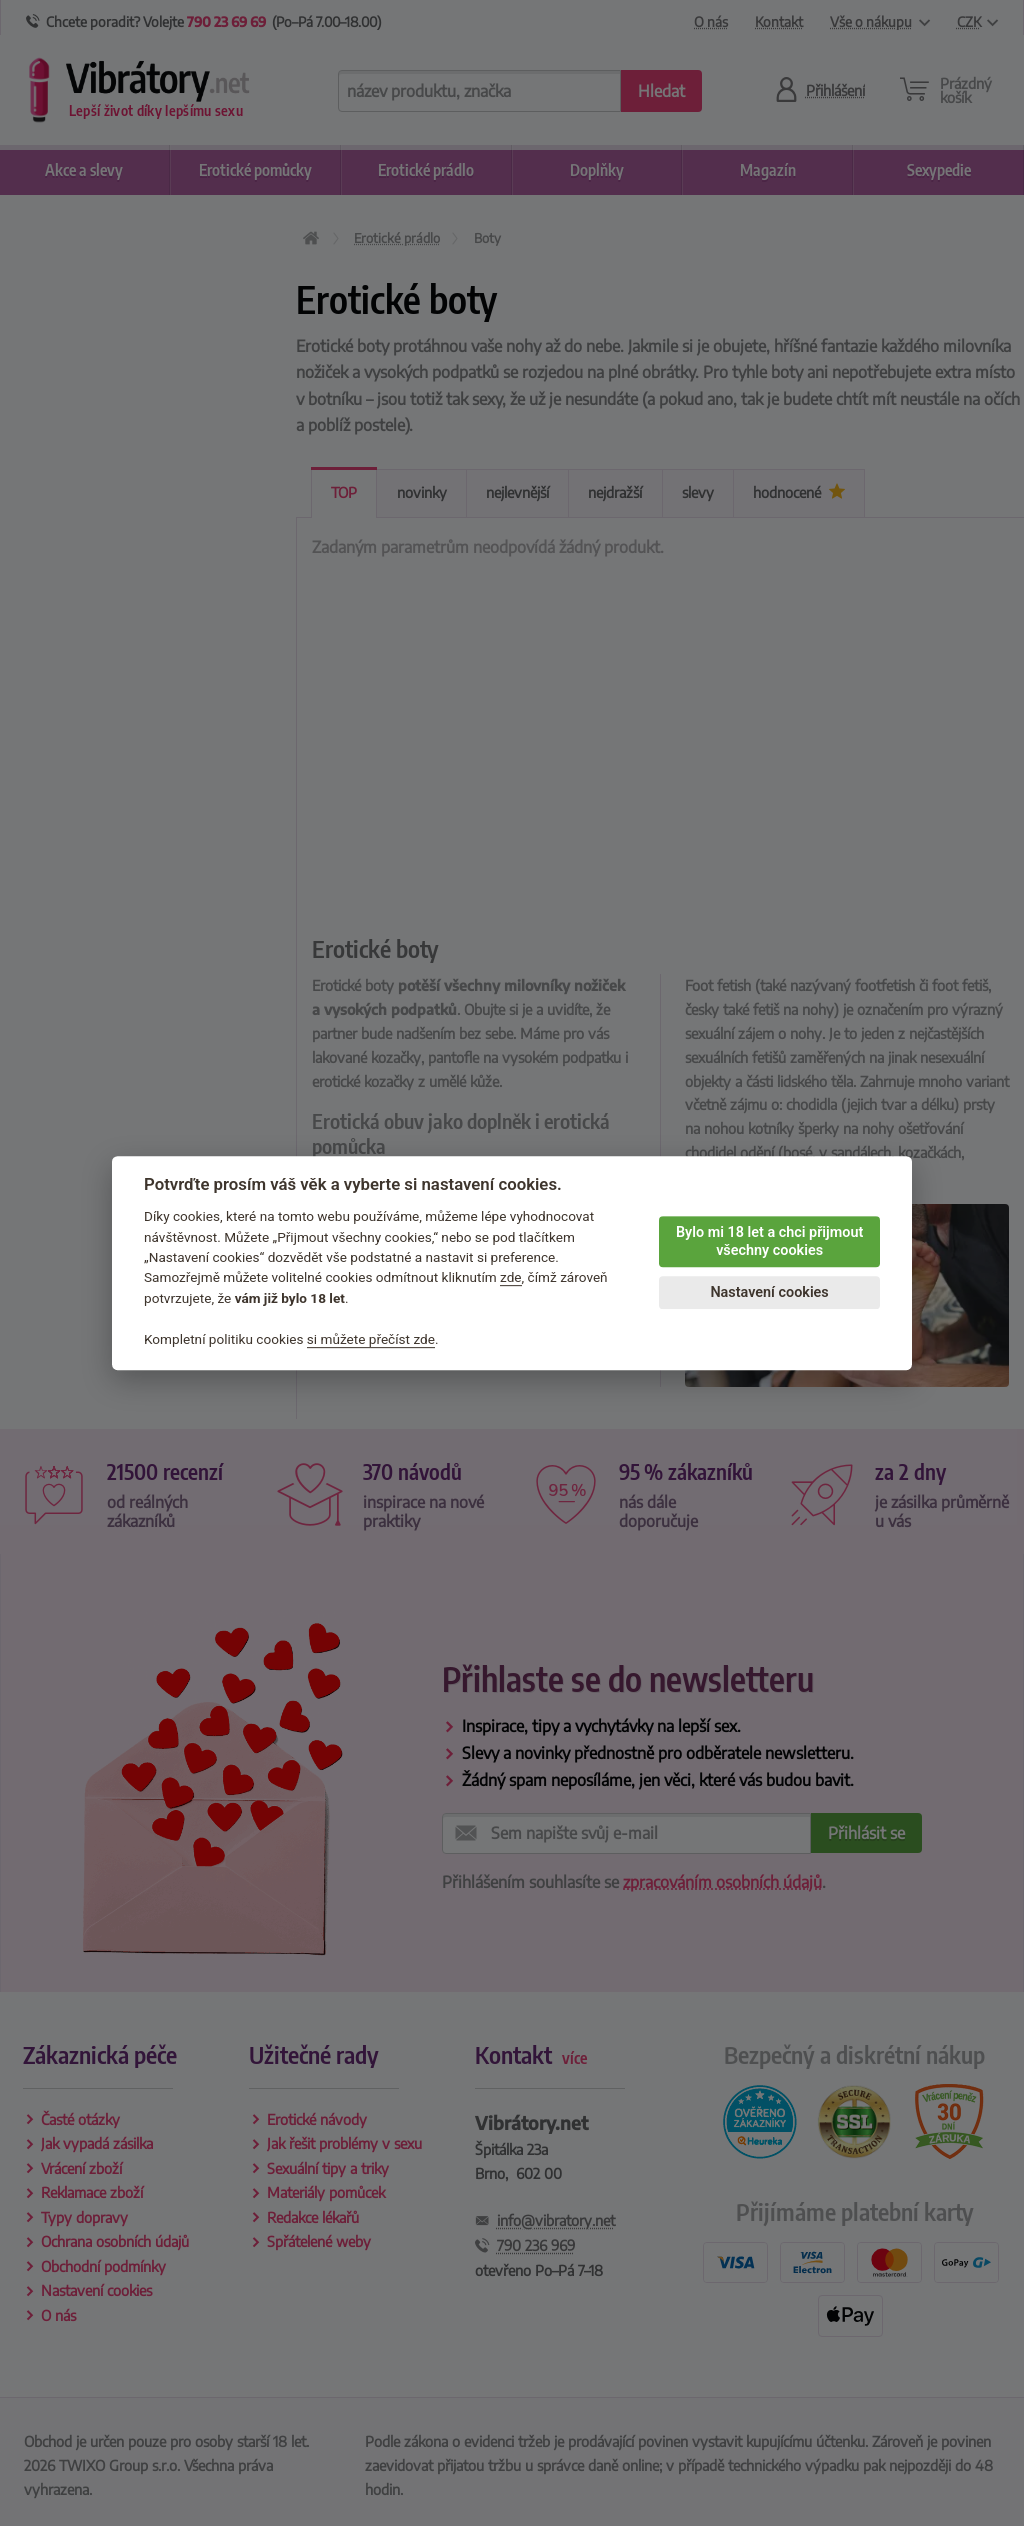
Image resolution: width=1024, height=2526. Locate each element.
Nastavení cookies (769, 1292)
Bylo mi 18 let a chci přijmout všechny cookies (769, 1242)
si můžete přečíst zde (371, 1339)
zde (511, 1278)
